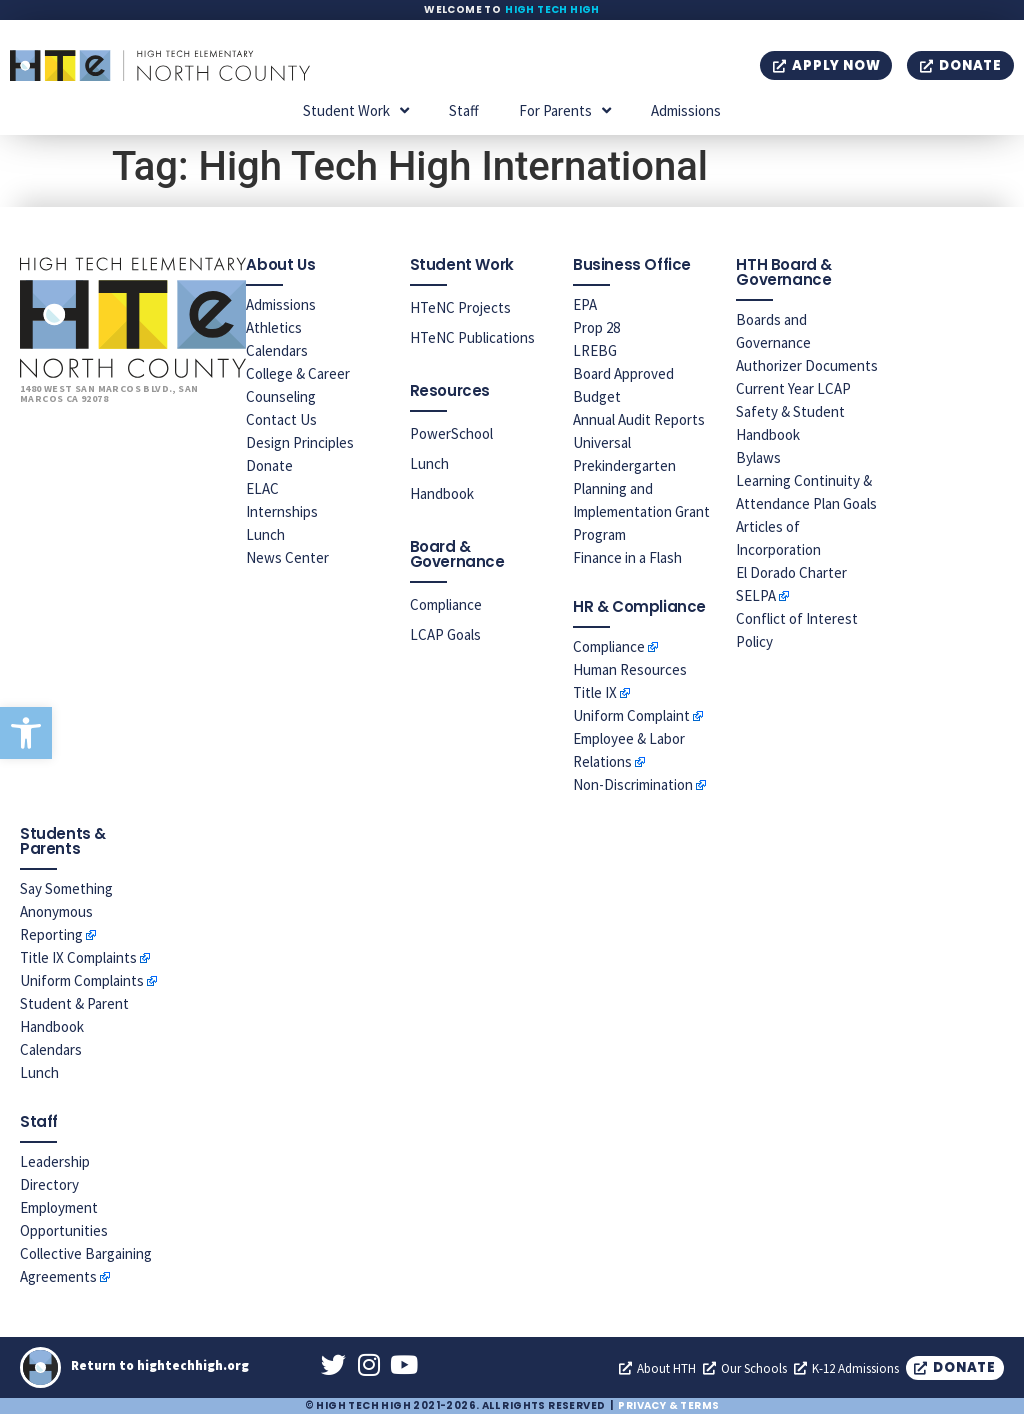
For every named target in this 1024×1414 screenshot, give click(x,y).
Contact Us (281, 419)
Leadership (55, 1161)
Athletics (274, 327)
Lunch (265, 534)
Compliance (446, 604)
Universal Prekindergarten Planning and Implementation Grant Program (641, 488)
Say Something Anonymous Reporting (66, 911)
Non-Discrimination (633, 784)
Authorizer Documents (807, 365)
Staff (464, 110)
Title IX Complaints (78, 957)
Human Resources (630, 669)
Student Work (356, 110)
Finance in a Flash (627, 557)
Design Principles (300, 442)
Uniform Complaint (631, 715)
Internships (282, 511)
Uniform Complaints (82, 980)
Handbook (442, 493)
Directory (49, 1184)
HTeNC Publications (472, 337)
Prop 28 (596, 327)
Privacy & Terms (668, 1405)
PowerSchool (451, 433)
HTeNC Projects (460, 307)
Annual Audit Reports (639, 419)
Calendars (277, 350)
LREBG (595, 350)
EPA (585, 304)
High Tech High (552, 9)
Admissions (686, 110)
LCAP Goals (445, 634)
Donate (269, 465)
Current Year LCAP (793, 388)
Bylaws (758, 457)
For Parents (565, 110)
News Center (287, 557)
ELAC (262, 488)
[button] (26, 733)
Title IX (595, 692)
